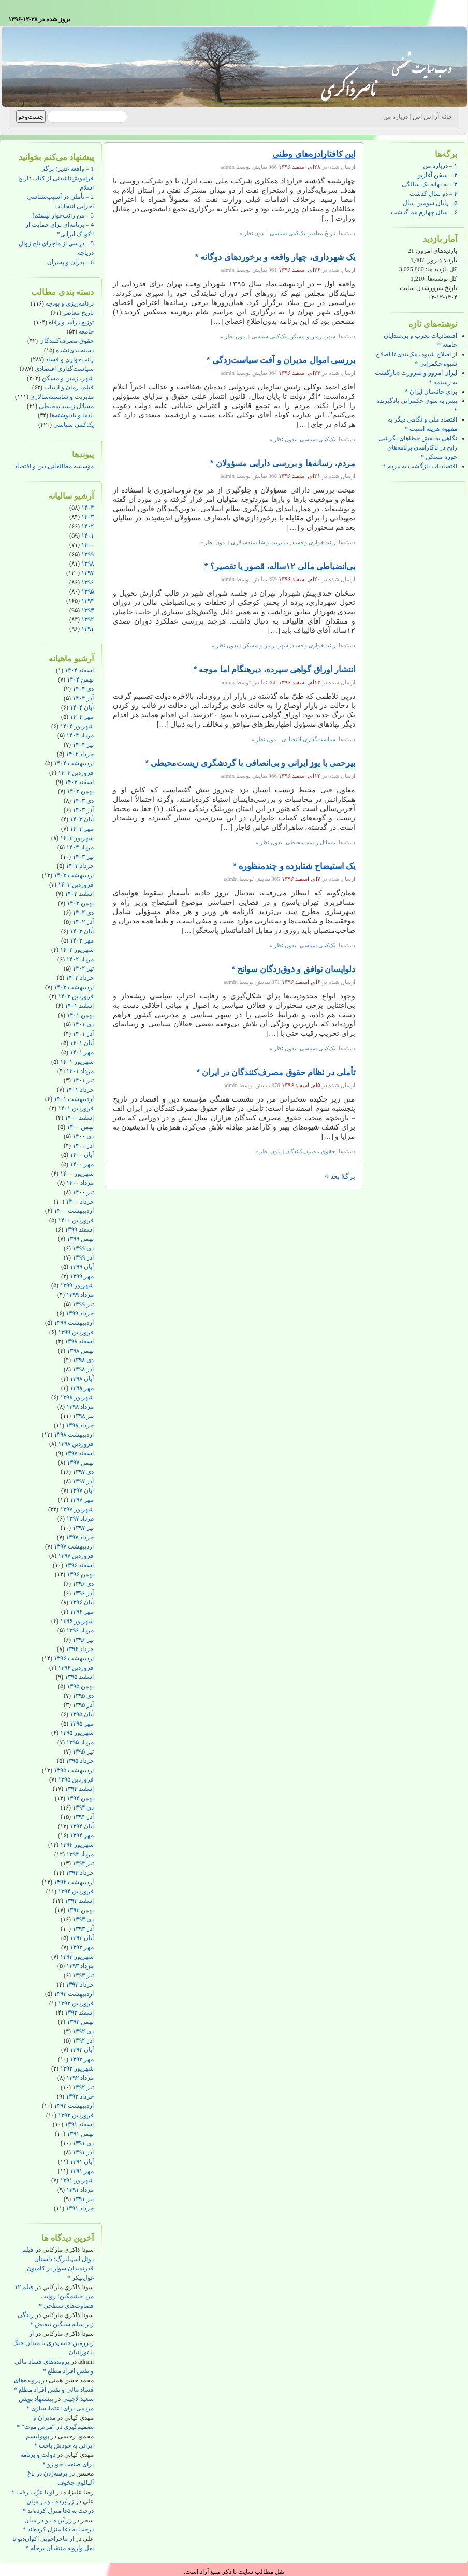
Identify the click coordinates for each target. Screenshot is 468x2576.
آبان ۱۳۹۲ (82, 2049)
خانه (447, 116)
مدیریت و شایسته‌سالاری (62, 396)
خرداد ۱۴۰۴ (80, 754)
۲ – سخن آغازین (436, 175)
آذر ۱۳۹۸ (83, 1369)
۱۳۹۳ (87, 610)
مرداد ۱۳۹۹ (80, 1294)
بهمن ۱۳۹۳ (80, 1910)
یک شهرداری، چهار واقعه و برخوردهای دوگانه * (275, 257)
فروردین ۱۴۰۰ (76, 1220)
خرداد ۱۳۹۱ (80, 2208)
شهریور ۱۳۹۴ (77, 1844)
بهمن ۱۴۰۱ (80, 1015)
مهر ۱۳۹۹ (82, 1276)
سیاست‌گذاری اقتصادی (64, 368)
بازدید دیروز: (441, 260)
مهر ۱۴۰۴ (82, 716)
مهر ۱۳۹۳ (82, 1947)
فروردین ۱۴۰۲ (76, 996)
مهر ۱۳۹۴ (82, 1835)
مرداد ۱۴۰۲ (80, 959)
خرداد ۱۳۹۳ (80, 1984)
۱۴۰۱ (87, 535)
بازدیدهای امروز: (435, 250)
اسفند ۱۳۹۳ (79, 1900)
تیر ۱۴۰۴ (83, 744)
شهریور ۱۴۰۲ (77, 949)
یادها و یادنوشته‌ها (72, 415)
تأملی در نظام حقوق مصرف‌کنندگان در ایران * (276, 1072)
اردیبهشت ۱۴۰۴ (74, 763)
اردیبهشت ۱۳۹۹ (74, 1322)
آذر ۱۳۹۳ (83, 1928)
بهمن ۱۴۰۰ (80, 1127)
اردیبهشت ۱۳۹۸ (74, 1434)
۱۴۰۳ (87, 516)
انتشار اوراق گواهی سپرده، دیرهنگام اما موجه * (274, 669)
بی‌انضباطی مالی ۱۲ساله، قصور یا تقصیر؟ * (279, 566)
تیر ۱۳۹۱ (83, 2199)
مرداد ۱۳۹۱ (80, 2189)
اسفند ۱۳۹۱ (79, 2124)
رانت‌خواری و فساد (70, 359)
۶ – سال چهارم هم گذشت (424, 212)
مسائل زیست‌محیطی (66, 406)
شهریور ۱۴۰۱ (77, 1061)
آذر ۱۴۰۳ (83, 810)
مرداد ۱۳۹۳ (80, 1966)
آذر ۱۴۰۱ (83, 1033)
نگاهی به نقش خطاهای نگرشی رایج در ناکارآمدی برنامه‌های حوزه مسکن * (417, 447)
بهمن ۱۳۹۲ (80, 2021)
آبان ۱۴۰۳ (82, 819)
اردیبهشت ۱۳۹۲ (74, 2105)
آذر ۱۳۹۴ (83, 1816)
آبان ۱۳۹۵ (82, 1714)
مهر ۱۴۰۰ (82, 1164)
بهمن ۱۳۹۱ (80, 2133)
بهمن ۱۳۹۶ (80, 1574)
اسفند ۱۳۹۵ (79, 1677)
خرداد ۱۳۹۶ (80, 1649)
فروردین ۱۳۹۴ (76, 1891)
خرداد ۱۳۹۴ (80, 1872)
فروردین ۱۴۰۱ (76, 1108)
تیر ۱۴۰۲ (83, 968)
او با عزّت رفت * (32, 2492)
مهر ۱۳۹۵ (82, 1723)
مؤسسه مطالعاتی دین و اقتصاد (54, 466)
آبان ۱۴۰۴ (82, 707)
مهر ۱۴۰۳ (82, 828)
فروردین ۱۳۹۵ (76, 1779)
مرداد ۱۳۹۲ (80, 2077)
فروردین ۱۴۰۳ (76, 884)
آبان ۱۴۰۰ (82, 1155)
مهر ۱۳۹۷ (82, 1499)
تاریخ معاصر (78, 312)
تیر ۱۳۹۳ (83, 1975)
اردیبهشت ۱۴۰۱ (74, 1099)
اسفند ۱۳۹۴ (79, 1788)
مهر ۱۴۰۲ (82, 940)
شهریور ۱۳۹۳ (77, 1956)
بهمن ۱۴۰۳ (80, 791)
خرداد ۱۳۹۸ (80, 1425)
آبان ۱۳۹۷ (82, 1490)
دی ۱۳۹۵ (83, 1695)
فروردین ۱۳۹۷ (76, 1555)
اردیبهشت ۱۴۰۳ (74, 875)
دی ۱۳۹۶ (83, 1583)
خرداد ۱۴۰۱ (80, 1089)
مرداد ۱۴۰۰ (80, 1182)
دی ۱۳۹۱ (83, 2143)
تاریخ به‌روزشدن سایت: (427, 288)
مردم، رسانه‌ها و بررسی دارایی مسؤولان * (282, 463)
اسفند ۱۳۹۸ (79, 1341)
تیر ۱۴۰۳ (83, 856)
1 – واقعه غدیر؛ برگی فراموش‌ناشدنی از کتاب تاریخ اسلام (56, 178)
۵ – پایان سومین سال (430, 203)
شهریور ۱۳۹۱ (77, 2180)
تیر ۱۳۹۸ (83, 1416)
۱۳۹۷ (87, 572)
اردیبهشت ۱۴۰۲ (74, 987)
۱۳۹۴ (87, 600)
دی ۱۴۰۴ (83, 688)
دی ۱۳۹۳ (83, 1919)
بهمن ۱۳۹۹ (80, 1238)
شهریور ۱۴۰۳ (77, 838)
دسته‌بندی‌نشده (75, 350)
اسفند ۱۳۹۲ (79, 2012)
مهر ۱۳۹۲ (82, 2059)
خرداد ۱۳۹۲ (80, 2096)
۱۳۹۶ (87, 582)
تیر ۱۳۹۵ (83, 1751)
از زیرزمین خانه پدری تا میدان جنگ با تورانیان (53, 2343)
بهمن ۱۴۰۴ (80, 679)
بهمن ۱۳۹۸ (80, 1350)
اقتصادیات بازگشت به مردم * (420, 466)
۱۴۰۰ (87, 544)
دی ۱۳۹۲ (83, 2031)
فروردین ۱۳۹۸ (76, 1444)
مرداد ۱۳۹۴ (80, 1854)
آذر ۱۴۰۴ (83, 698)
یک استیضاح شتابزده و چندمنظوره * (294, 866)
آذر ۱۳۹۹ (83, 1257)
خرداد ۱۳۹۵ (80, 1760)
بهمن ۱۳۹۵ (80, 1686)
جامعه (86, 331)
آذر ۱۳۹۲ (83, 2040)
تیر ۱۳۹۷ (83, 1527)
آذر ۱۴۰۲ (83, 921)
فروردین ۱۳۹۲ (76, 2115)
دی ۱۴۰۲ (83, 912)
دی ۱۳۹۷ (83, 1471)
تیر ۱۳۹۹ (83, 1304)
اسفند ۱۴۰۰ (79, 1117)
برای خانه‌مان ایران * (431, 391)
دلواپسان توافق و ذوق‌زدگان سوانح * (293, 969)
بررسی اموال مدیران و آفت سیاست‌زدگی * (281, 360)
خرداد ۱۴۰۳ (80, 866)
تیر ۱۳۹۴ (83, 1863)
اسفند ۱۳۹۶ (79, 1565)
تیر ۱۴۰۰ (83, 1192)
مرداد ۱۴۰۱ (80, 1071)
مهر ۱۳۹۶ (82, 1611)
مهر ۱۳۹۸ (82, 1388)
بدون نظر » (252, 233)
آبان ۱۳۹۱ (82, 2161)
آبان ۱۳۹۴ (82, 1826)
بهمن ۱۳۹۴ (80, 1798)
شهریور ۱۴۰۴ (77, 726)
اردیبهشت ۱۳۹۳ (74, 1994)
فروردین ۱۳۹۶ (76, 1667)
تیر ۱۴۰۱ (83, 1080)
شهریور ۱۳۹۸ (77, 1397)
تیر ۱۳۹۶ (83, 1639)
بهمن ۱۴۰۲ (80, 903)
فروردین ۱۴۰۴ (76, 772)
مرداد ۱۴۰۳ (80, 847)
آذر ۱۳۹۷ (83, 1481)
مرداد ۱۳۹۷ (80, 1518)
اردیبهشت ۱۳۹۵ (74, 1770)
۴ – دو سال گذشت (433, 193)
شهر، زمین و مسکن (68, 378)
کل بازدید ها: (440, 269)
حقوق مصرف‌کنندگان (66, 340)
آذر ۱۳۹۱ (83, 2152)
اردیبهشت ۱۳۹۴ (74, 1882)
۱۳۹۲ (87, 619)
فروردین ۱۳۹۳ (76, 2003)
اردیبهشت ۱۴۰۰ (74, 1210)
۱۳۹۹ (87, 554)
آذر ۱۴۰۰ (83, 1145)
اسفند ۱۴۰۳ (79, 782)
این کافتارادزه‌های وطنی (313, 154)
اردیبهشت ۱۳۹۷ (74, 1546)
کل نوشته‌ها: (441, 278)
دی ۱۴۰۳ (83, 800)
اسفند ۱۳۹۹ (79, 1229)
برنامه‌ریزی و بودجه (70, 303)
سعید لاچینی (78, 2399)
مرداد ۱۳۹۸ (80, 1406)
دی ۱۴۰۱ (83, 1024)
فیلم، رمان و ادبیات (69, 387)
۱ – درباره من (440, 165)
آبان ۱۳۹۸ (82, 1378)
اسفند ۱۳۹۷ (79, 1453)
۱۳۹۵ (87, 591)
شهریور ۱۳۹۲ (77, 2068)
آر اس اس (426, 116)
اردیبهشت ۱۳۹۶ (74, 1658)
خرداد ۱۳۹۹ (80, 1313)
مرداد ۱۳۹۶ (80, 1630)
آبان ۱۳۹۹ (82, 1266)
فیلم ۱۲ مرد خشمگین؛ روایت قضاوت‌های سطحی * (54, 2296)
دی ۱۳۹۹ (83, 1248)
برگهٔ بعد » (340, 1176)
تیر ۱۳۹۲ (83, 2087)
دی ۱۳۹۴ (83, 1807)
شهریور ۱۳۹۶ (77, 1621)
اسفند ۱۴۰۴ (79, 670)
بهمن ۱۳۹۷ (80, 1462)
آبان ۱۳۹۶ (82, 1602)
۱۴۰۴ (87, 507)
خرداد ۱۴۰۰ (80, 1201)
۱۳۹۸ (87, 563)
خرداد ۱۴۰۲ (80, 977)
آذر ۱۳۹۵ (83, 1705)
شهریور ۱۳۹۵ (77, 1732)
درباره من (395, 116)
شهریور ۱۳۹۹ (77, 1285)
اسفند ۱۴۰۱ (79, 1005)
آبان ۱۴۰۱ (82, 1043)
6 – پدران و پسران (70, 262)
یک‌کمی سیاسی (73, 424)
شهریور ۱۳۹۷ (77, 1509)
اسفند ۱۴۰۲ (79, 894)
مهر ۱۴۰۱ (82, 1052)
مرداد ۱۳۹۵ (80, 1742)
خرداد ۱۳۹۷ (80, 1537)
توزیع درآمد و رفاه (71, 322)
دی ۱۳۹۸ (83, 1360)
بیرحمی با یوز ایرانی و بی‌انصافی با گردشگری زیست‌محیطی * (250, 763)
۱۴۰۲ (87, 526)
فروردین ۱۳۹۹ (76, 1332)
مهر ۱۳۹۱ (82, 2171)
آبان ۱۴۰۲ (82, 931)
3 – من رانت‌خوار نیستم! (63, 215)
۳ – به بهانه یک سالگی (429, 184)
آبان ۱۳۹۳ (82, 1938)
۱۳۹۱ (87, 628)
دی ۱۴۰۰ (83, 1136)
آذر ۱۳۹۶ (83, 1593)
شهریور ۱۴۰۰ (77, 1173)
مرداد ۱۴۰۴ (80, 735)
